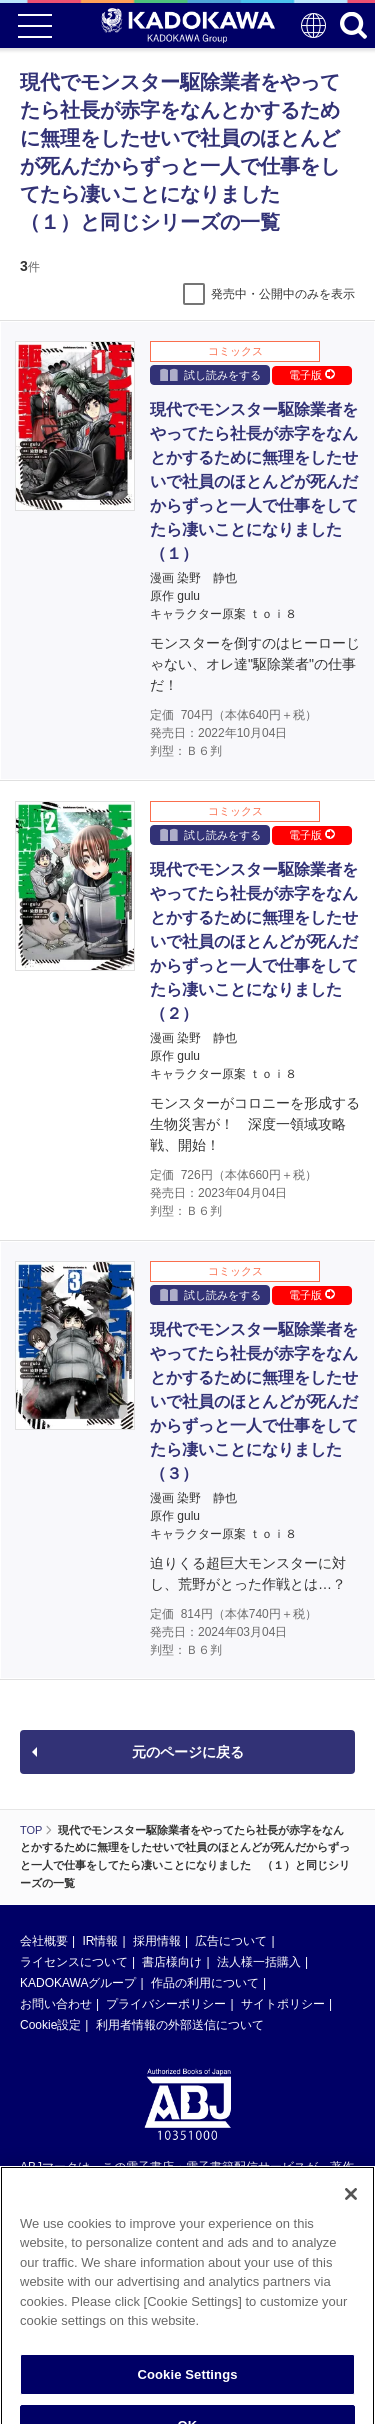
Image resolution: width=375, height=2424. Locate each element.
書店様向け (172, 1962)
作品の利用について (205, 1983)
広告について (231, 1941)
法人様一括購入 (259, 1962)
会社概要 (44, 1941)
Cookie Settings (187, 2396)
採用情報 (157, 1941)
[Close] (351, 2216)
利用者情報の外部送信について (180, 2025)
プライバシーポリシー (166, 2004)
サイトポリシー (283, 2004)
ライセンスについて (74, 1962)
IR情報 (100, 1941)
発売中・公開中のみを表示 (283, 294)
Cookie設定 (50, 2025)
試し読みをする (210, 374)
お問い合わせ (56, 2004)
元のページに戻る (188, 1752)
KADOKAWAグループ (78, 1983)
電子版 (312, 375)
